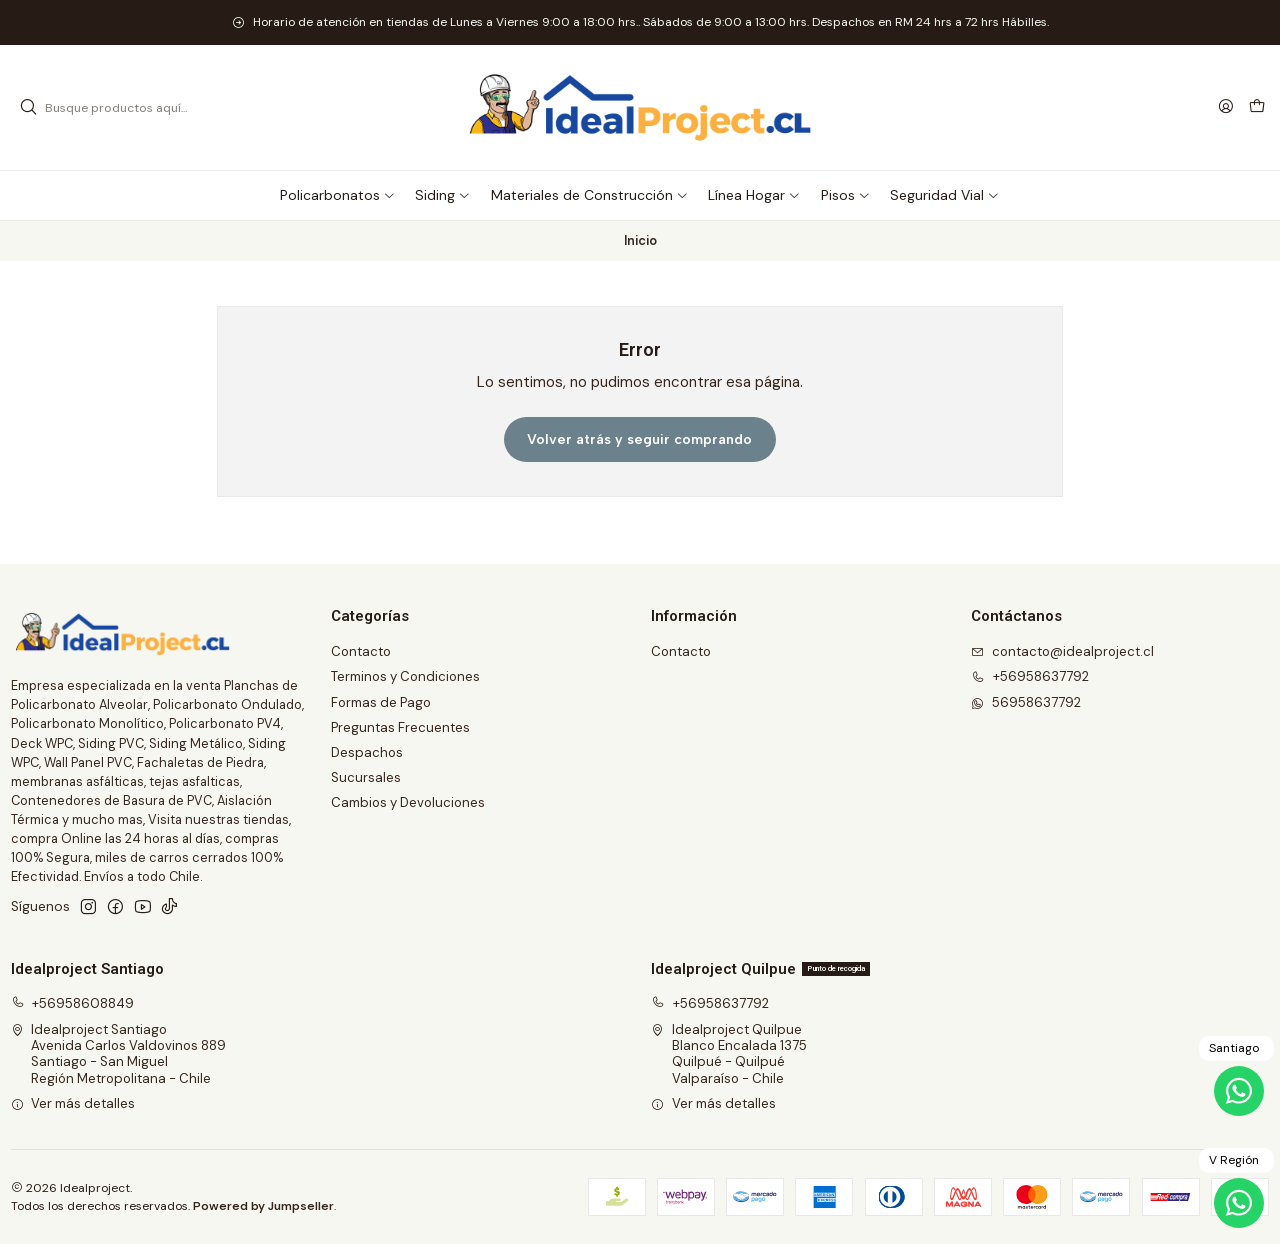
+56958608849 (73, 1003)
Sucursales (366, 777)
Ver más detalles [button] (73, 1103)
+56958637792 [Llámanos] (1030, 676)
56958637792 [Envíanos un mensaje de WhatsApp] (1026, 702)
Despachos (367, 752)
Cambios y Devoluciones (408, 802)
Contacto (361, 651)
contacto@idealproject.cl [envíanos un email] (1062, 651)
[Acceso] (1226, 107)
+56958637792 (710, 1003)
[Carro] (1257, 107)
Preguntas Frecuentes (400, 727)
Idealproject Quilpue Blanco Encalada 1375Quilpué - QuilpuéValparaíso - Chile (729, 1054)
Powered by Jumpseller (263, 1206)
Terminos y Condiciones (405, 676)
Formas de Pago (381, 702)
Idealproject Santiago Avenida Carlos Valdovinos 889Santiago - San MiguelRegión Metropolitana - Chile (119, 1054)
